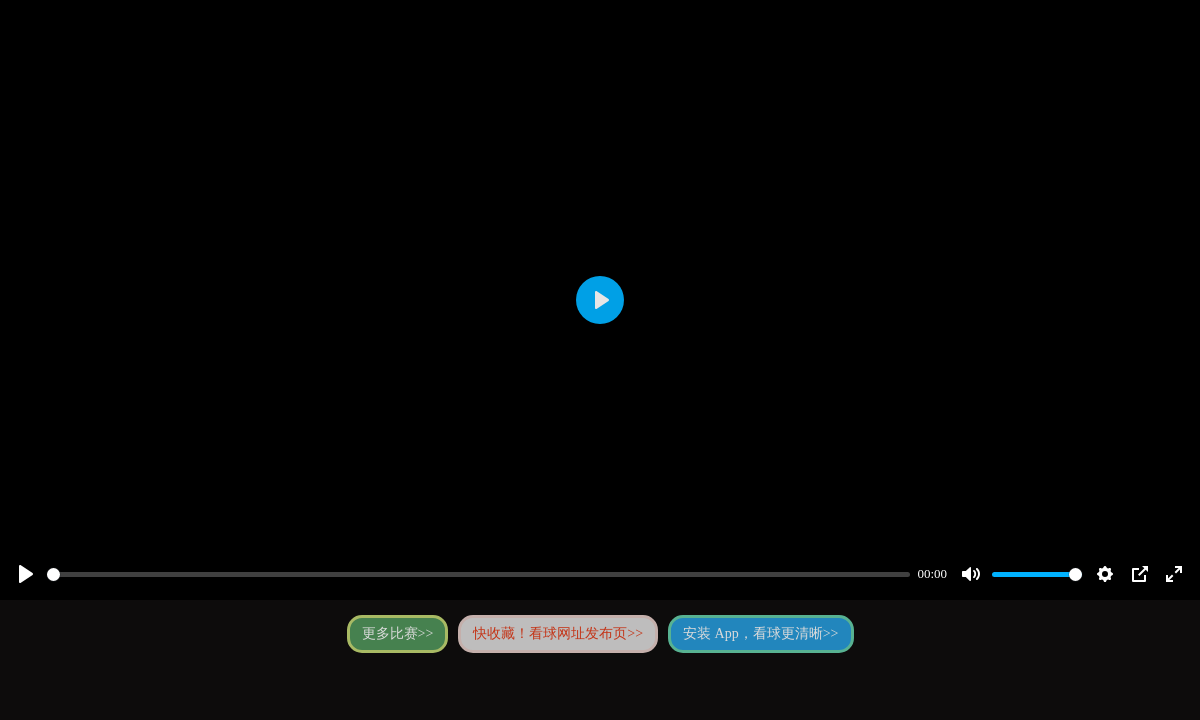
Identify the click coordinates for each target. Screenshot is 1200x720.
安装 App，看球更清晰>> (760, 633)
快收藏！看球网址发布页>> (558, 633)
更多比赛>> (398, 633)
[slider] (478, 574)
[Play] (26, 574)
